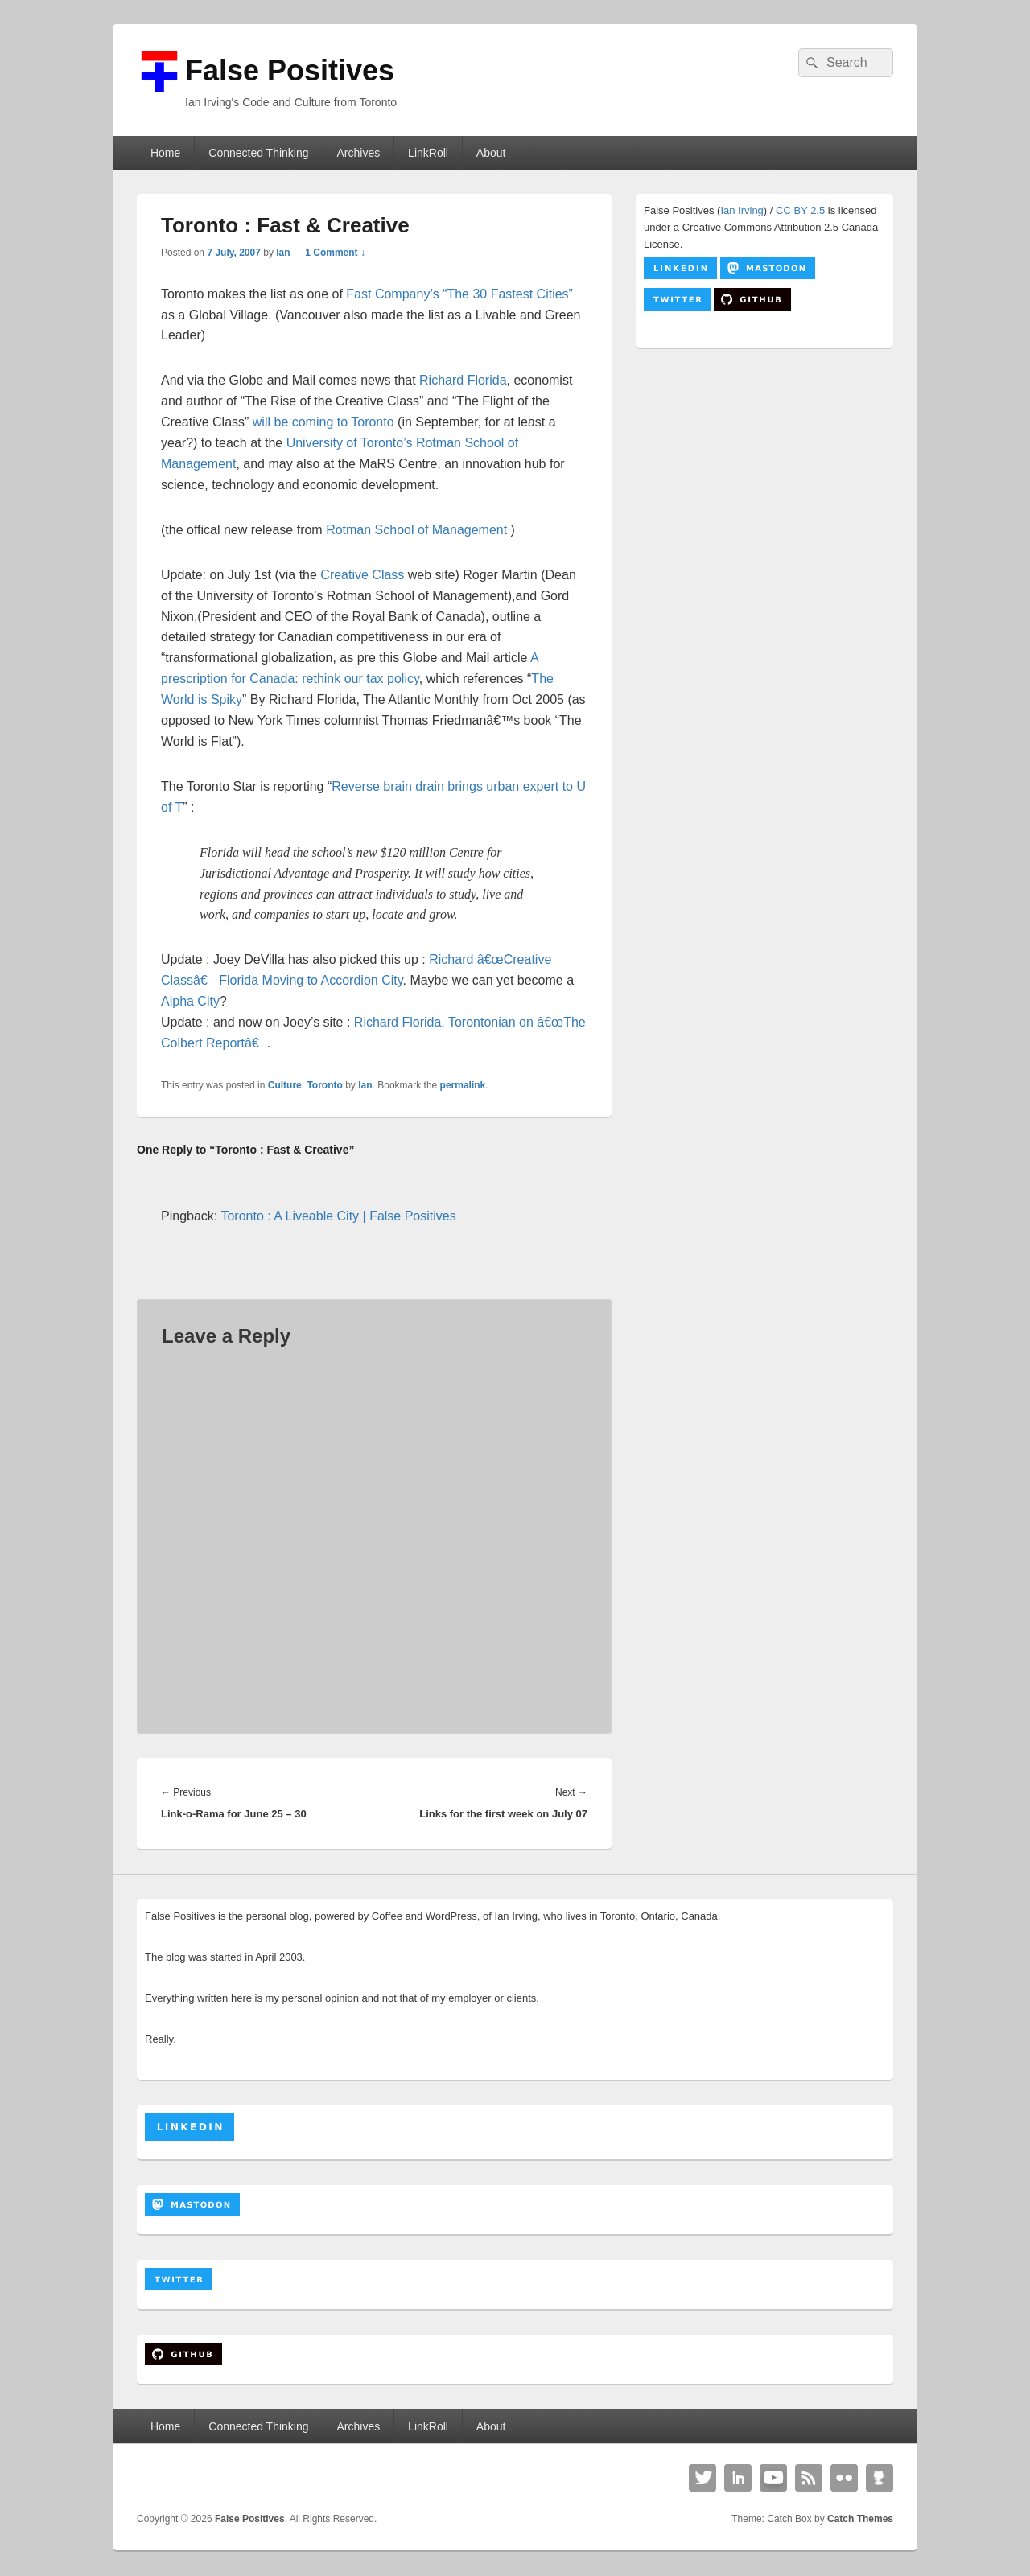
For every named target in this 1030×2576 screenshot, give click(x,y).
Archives (358, 152)
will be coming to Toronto (323, 422)
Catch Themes (860, 2519)
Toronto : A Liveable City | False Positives (337, 1216)
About (491, 152)
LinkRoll (428, 152)
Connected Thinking (258, 152)
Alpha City (190, 1001)
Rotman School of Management (416, 530)
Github (879, 2478)
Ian (283, 252)
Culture (285, 1085)
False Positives (289, 70)
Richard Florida (462, 380)
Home (165, 152)
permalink (463, 1085)
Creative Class (362, 575)
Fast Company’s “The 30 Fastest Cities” (459, 294)
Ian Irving (741, 210)
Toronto (324, 1085)
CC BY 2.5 (800, 210)
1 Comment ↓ (335, 252)
